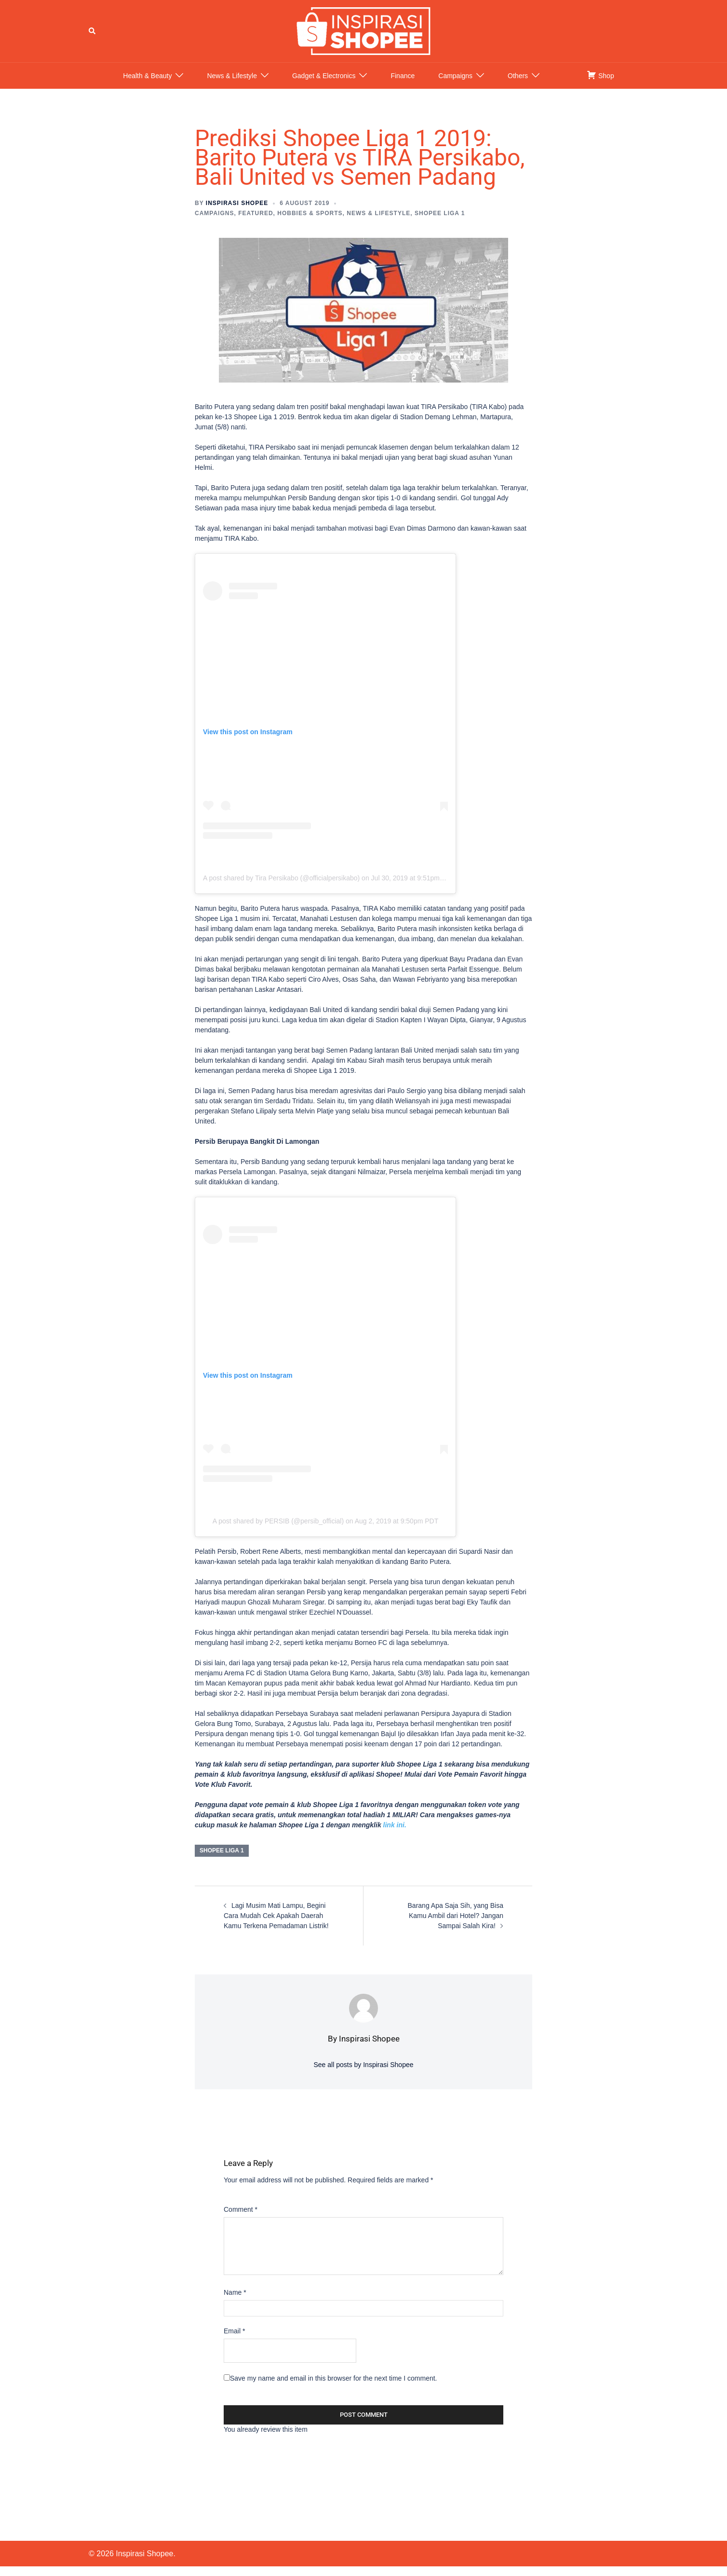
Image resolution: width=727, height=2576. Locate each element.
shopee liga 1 (222, 1860)
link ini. (394, 1834)
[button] (92, 36)
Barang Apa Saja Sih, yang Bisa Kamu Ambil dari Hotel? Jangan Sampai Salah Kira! (455, 1925)
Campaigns (455, 85)
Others (518, 85)
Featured (255, 222)
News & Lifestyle (231, 85)
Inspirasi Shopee (237, 212)
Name (235, 2302)
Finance (402, 85)
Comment (240, 2219)
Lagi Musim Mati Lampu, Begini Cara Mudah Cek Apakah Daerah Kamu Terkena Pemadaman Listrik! (276, 1925)
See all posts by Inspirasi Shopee (363, 2074)
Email (234, 2340)
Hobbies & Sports (309, 222)
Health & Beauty (147, 85)
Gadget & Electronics (324, 85)
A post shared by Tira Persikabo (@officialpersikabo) (281, 887)
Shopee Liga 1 (440, 222)
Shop (600, 84)
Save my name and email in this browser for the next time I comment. (333, 2388)
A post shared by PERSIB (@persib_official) (278, 1531)
